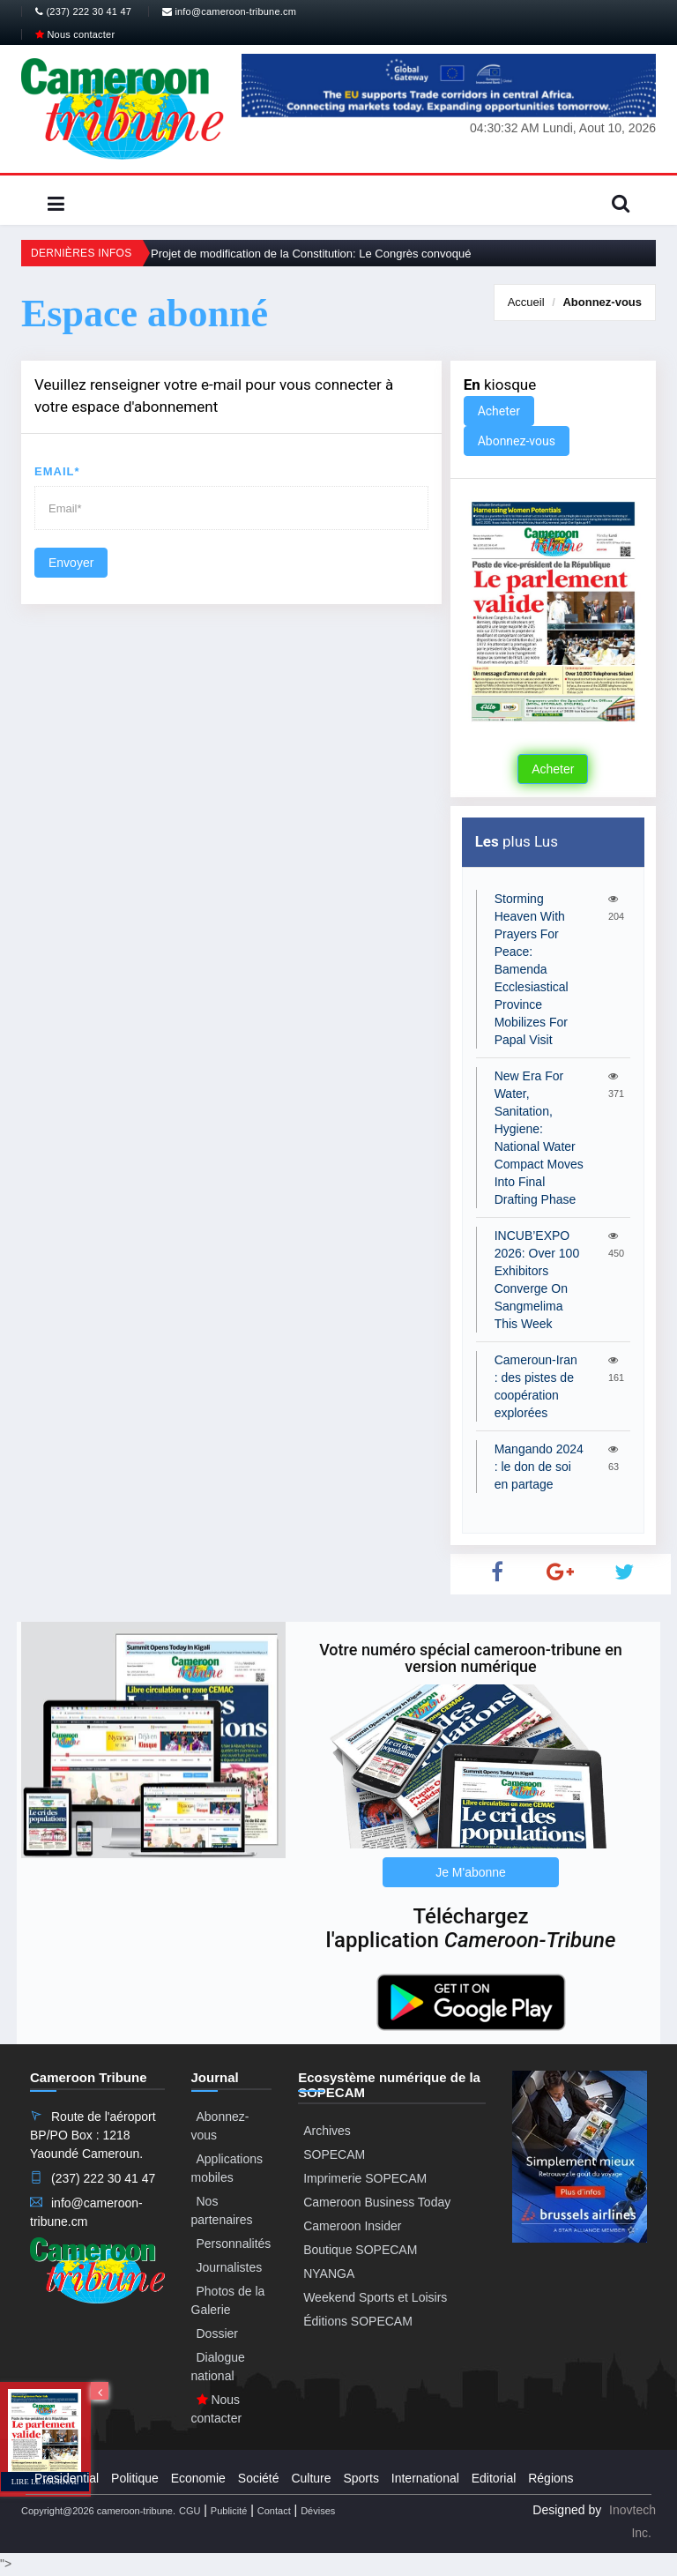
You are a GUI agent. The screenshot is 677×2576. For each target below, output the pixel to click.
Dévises (318, 2510)
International (425, 2478)
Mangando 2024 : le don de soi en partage (539, 1466)
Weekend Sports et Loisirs (375, 2297)
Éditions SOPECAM (358, 2321)
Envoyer (70, 563)
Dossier (217, 2333)
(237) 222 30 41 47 (83, 11)
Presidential (66, 2478)
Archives (327, 2131)
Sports (360, 2478)
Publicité (229, 2510)
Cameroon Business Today (376, 2202)
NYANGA (328, 2273)
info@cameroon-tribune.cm (229, 11)
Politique (135, 2478)
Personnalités (234, 2243)
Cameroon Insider (352, 2226)
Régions (550, 2478)
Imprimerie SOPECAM (365, 2178)
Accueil (526, 302)
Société (258, 2478)
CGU (189, 2510)
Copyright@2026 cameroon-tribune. (98, 2510)
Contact (274, 2510)
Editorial (494, 2478)
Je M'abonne (470, 1872)
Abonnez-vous (602, 302)
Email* (57, 471)
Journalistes (230, 2267)
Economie (198, 2478)
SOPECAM (334, 2154)
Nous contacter (75, 34)
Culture (311, 2478)
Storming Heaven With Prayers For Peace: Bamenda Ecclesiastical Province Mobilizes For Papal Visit (532, 969)
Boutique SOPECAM (360, 2250)
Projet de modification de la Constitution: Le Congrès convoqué (311, 253)
